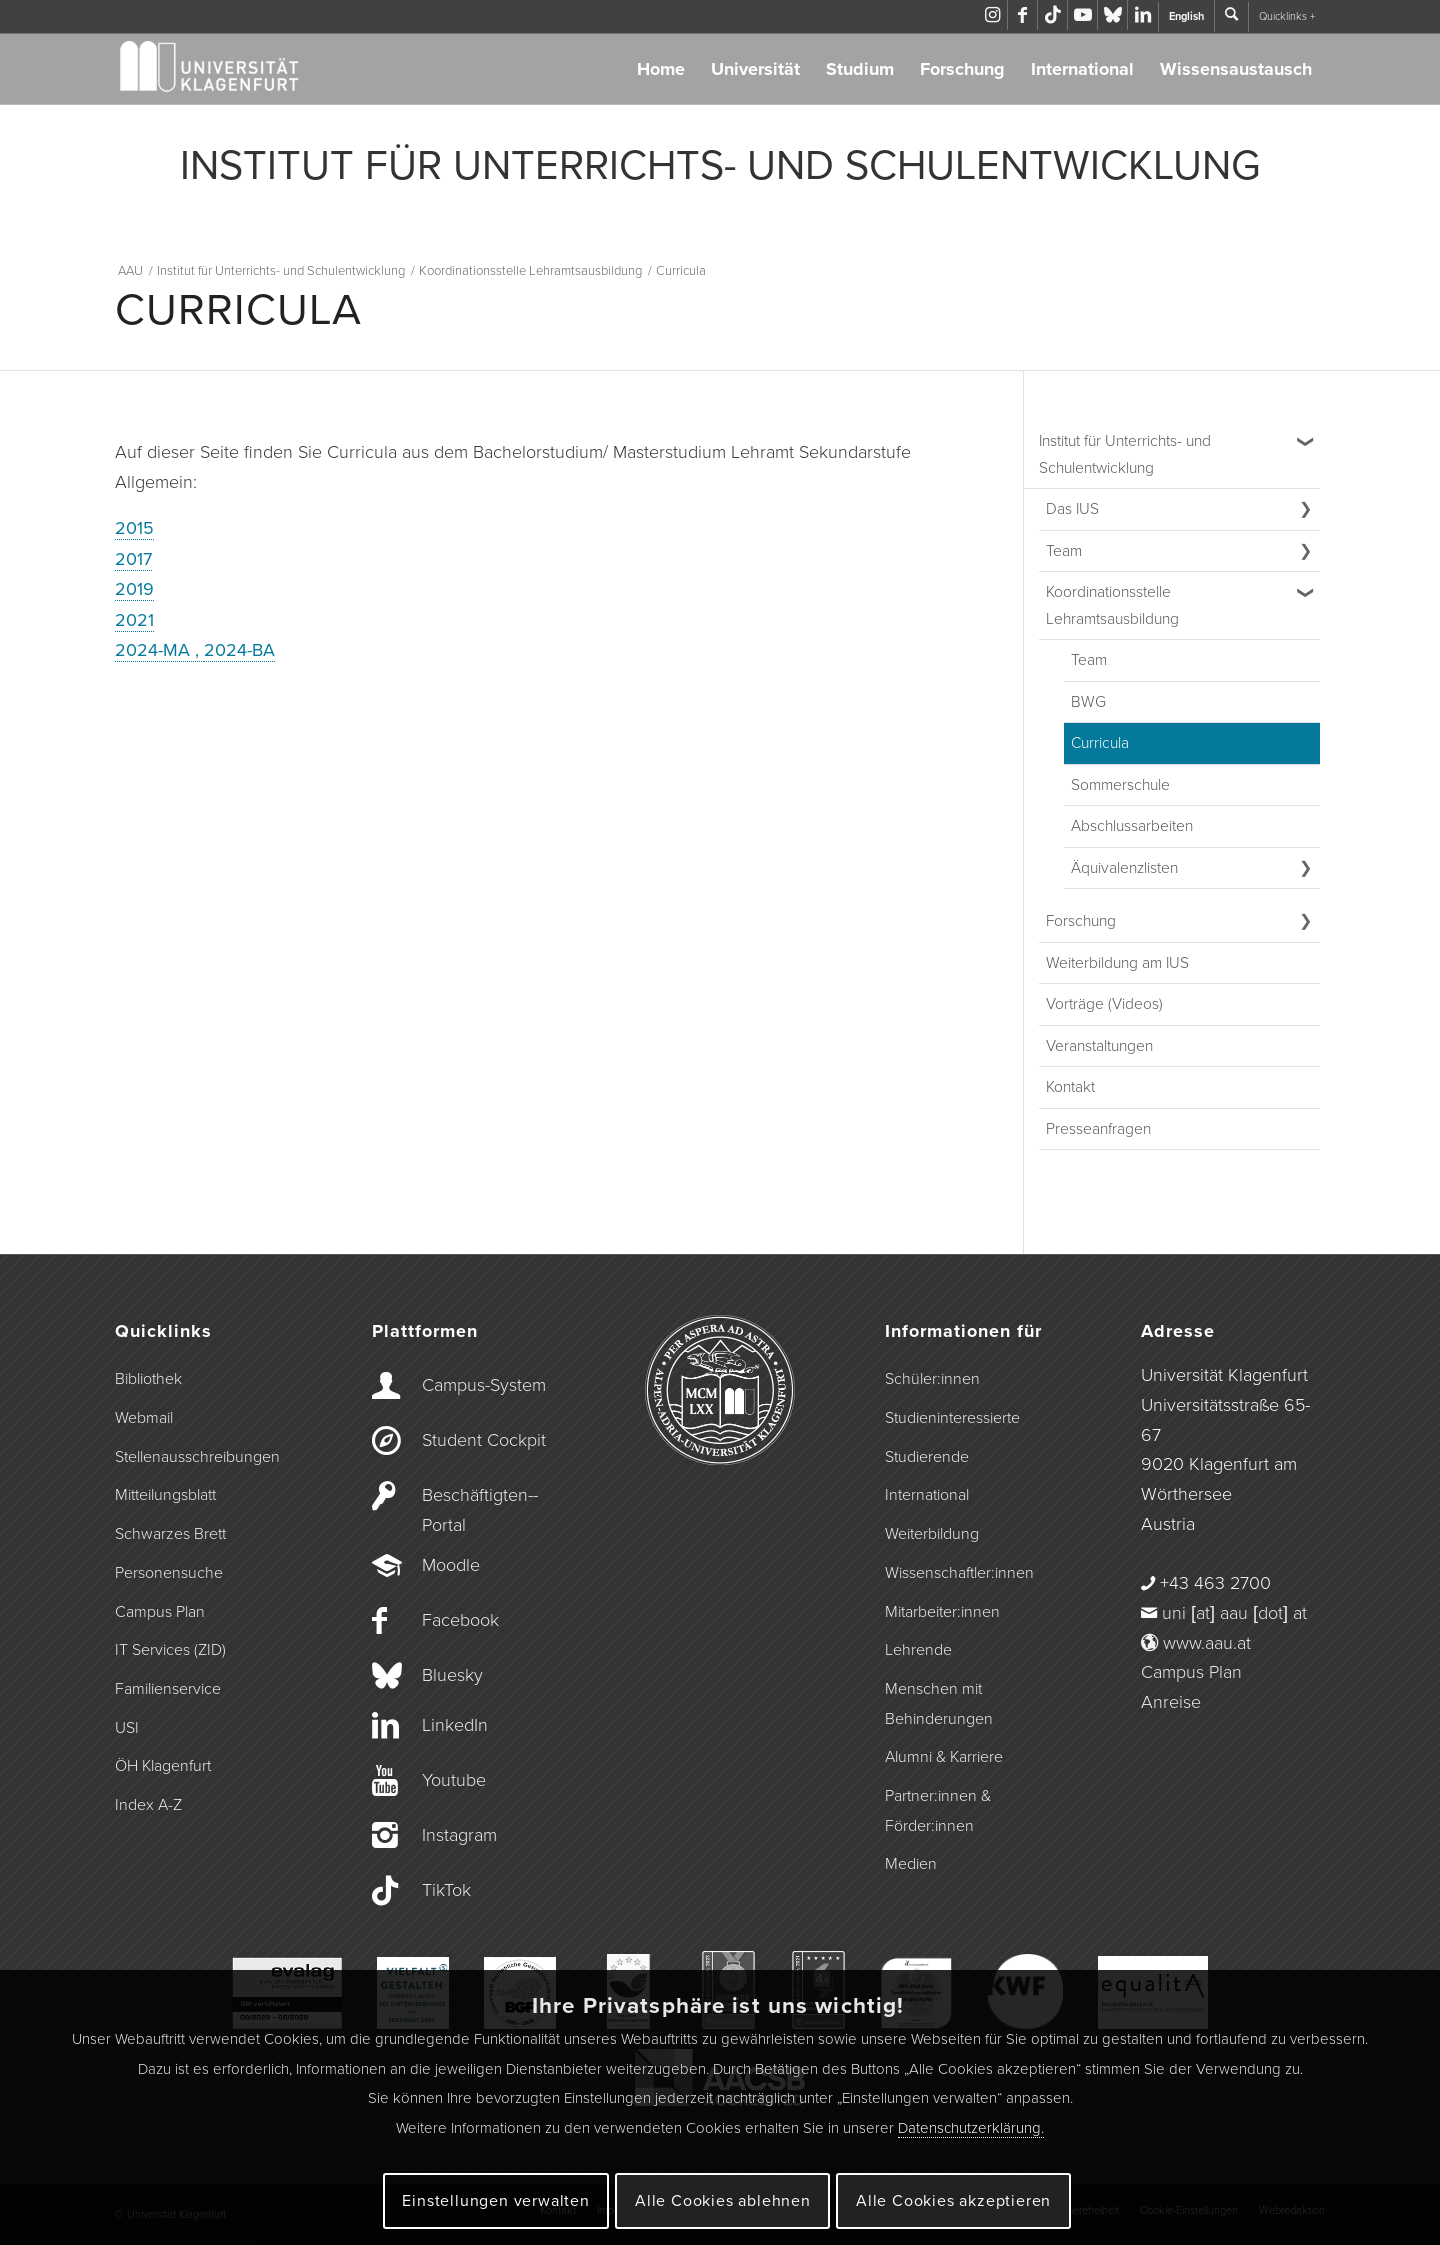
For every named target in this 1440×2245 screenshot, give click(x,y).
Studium (860, 69)
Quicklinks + (1287, 16)
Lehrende (918, 1650)
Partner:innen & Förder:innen (938, 1811)
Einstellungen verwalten (495, 2201)
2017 (133, 559)
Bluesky (452, 1675)
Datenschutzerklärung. (971, 2128)
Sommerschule (1120, 785)
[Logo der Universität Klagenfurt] (210, 69)
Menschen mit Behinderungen (939, 1704)
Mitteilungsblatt (165, 1495)
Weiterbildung (932, 1534)
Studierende (927, 1457)
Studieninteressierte (952, 1418)
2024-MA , (159, 650)
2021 (134, 620)
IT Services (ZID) (170, 1650)
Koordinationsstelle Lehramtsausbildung (1112, 605)
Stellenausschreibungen (197, 1457)
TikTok (446, 1890)
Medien (911, 1864)
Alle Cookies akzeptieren (953, 2201)
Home (661, 69)
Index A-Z (148, 1805)
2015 (134, 528)
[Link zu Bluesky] (1112, 15)
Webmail (144, 1418)
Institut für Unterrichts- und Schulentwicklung (1125, 454)
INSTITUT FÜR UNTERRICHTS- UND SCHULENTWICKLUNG (720, 166)
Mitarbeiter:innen (942, 1612)
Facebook (460, 1620)
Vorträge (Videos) (1104, 1004)
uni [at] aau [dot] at (1234, 1613)
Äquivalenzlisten (1124, 868)
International (1082, 69)
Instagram (459, 1835)
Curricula (1100, 743)
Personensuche (169, 1573)
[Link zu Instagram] (992, 15)
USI (127, 1728)
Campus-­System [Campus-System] (484, 1385)
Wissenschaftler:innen (959, 1573)
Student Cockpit (484, 1440)
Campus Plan (160, 1612)
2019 (134, 589)
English (1186, 16)
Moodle (451, 1565)
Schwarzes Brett (170, 1534)
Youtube (454, 1780)
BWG (1088, 702)
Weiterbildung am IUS (1117, 963)
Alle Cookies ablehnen (723, 2201)
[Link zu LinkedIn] (1143, 15)
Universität (755, 69)
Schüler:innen (932, 1379)
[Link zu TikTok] (1052, 15)
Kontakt (1070, 1087)
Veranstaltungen (1099, 1046)
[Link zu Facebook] (1022, 15)
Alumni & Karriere (944, 1757)
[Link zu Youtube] (1082, 15)
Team (1064, 551)
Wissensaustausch (1236, 69)
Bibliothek (148, 1379)
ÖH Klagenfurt (163, 1766)
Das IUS (1072, 509)
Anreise (1171, 1702)
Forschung (962, 69)
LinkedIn (455, 1725)
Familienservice (168, 1689)
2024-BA (239, 650)
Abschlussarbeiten (1132, 826)
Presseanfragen (1098, 1129)
